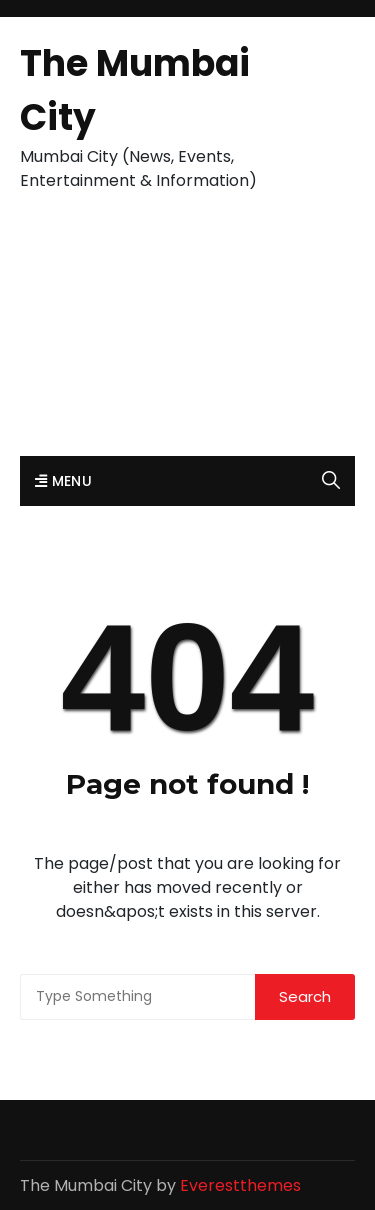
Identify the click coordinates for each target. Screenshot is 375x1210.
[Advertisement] (187, 334)
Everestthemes (240, 1185)
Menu (63, 481)
